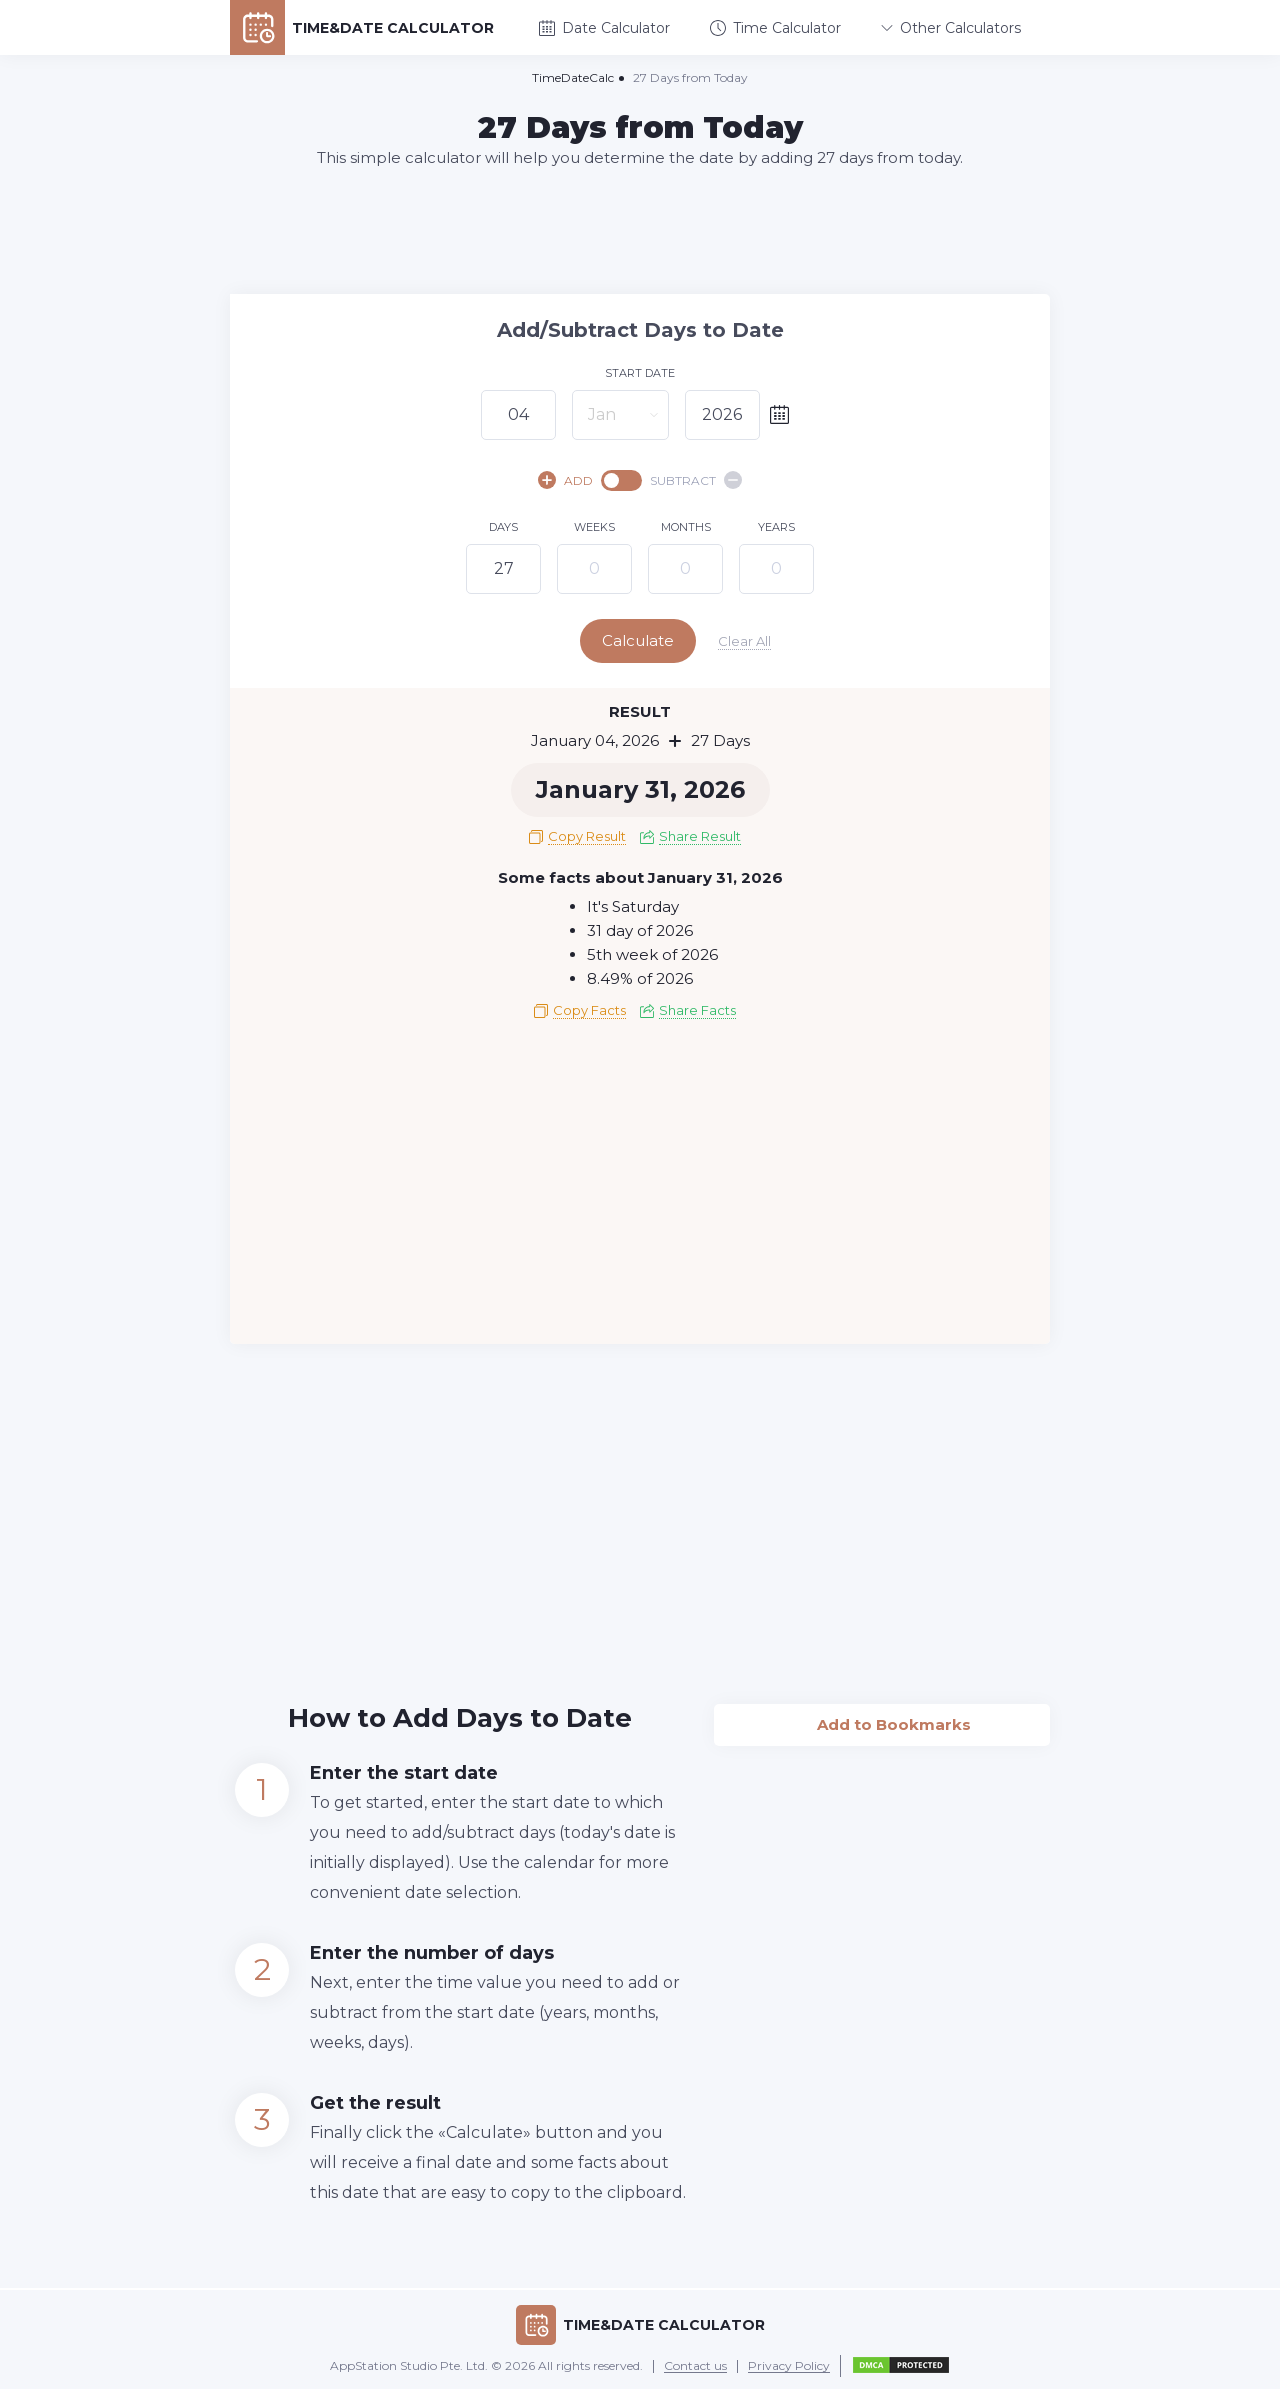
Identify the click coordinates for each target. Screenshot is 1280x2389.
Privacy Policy (789, 2366)
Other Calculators (951, 28)
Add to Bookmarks (882, 1719)
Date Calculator (604, 28)
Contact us (695, 2366)
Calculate (638, 640)
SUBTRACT (696, 480)
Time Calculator (775, 28)
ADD (565, 480)
